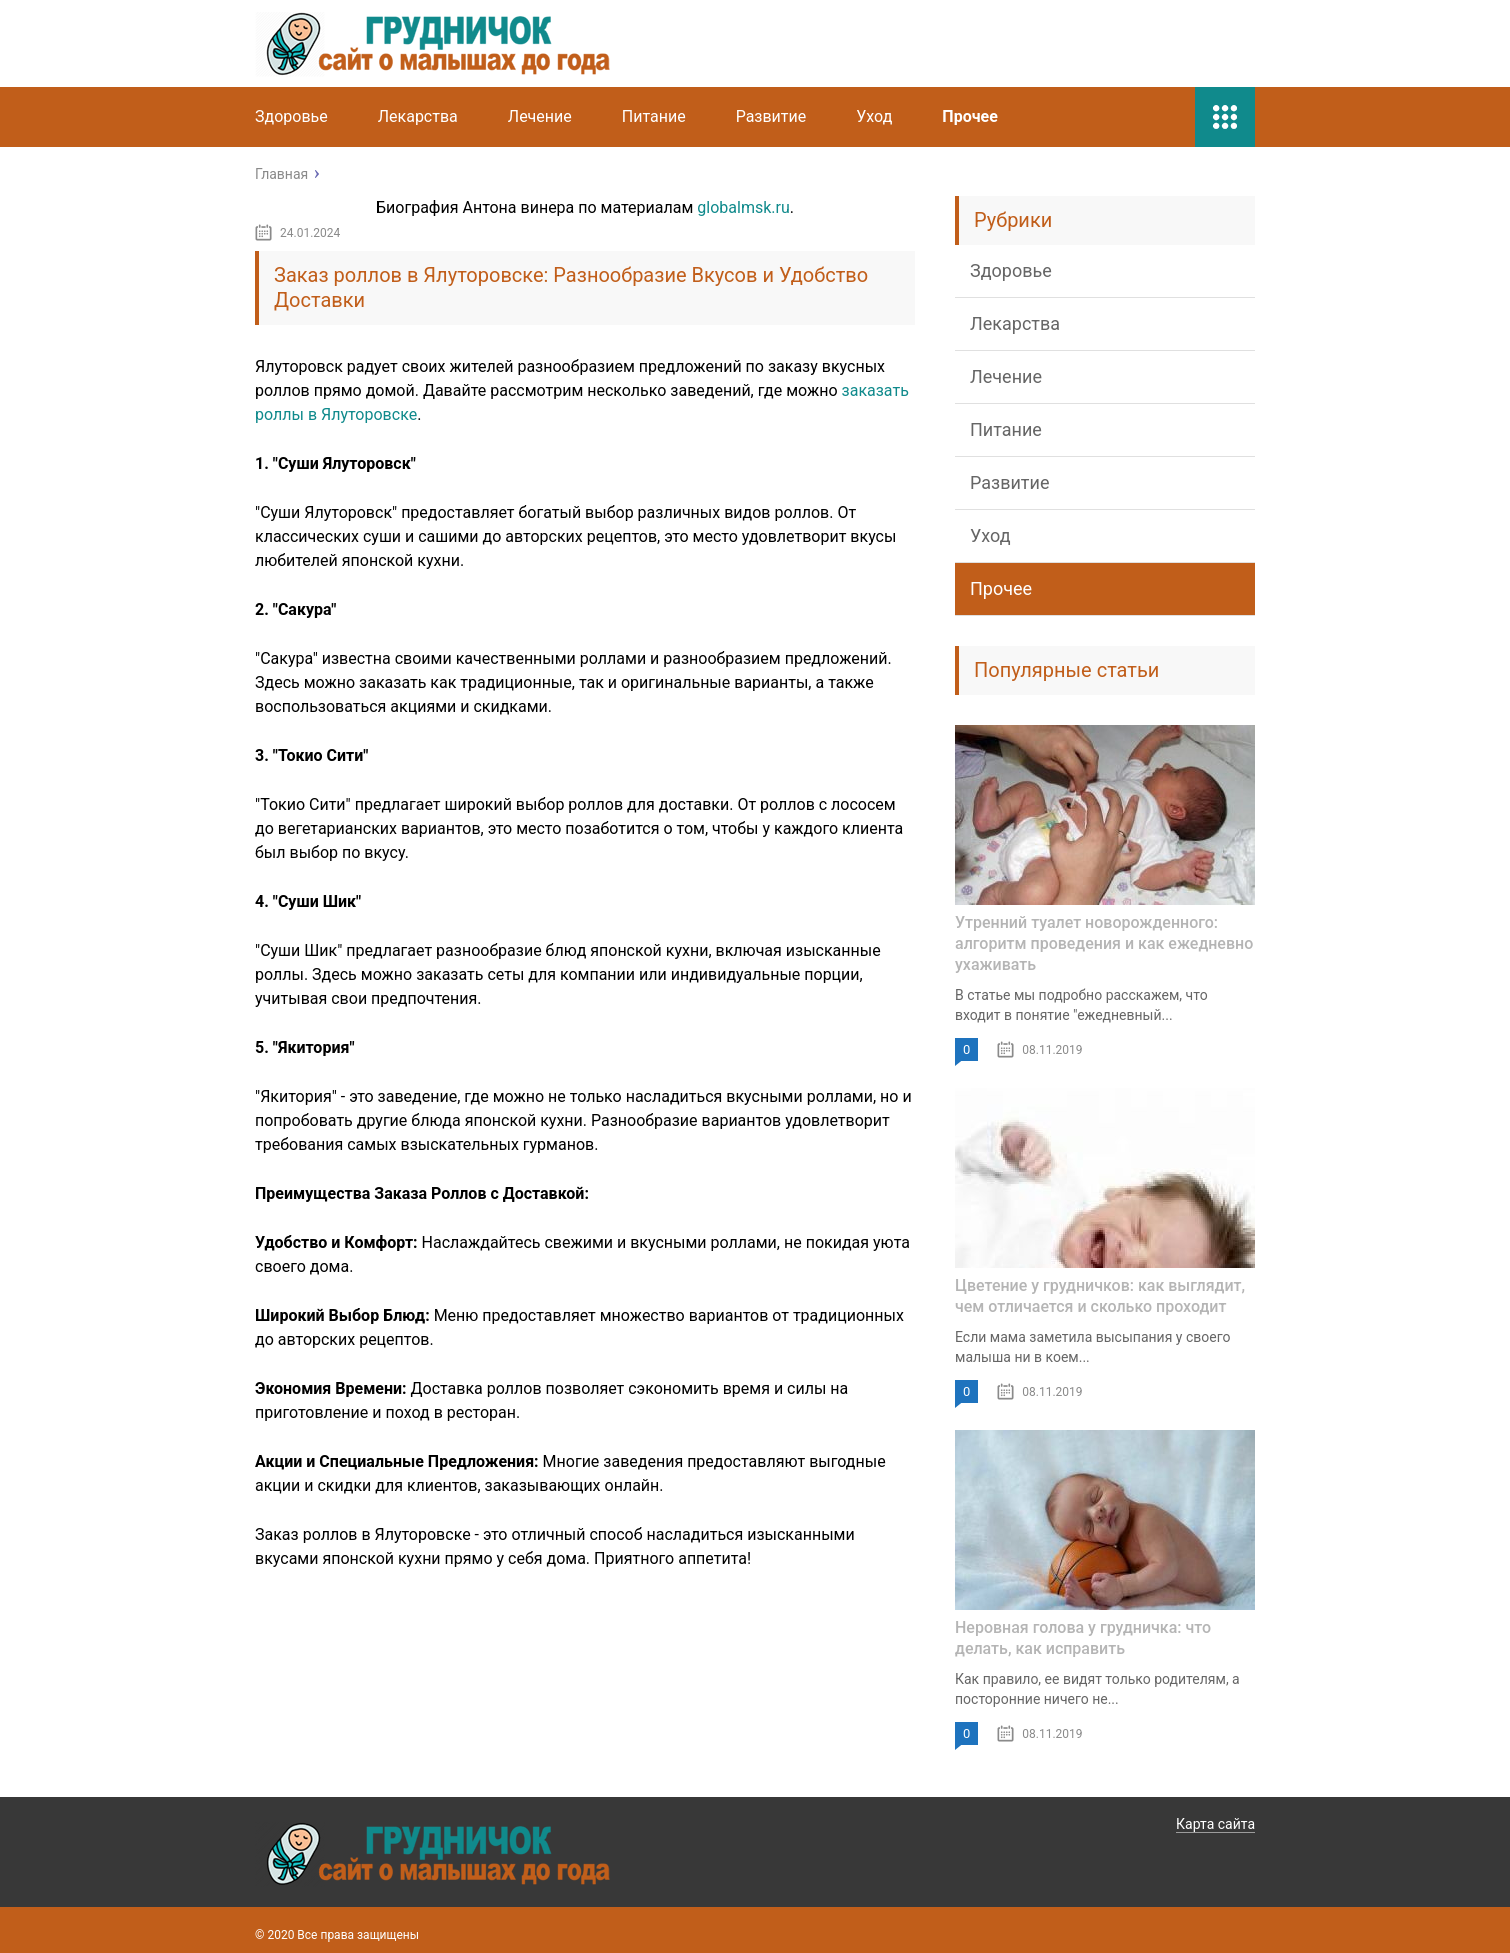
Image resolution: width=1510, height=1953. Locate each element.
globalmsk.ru (743, 207)
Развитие (771, 116)
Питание (654, 116)
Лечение (540, 116)
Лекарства (418, 116)
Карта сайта (1215, 1824)
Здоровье (291, 116)
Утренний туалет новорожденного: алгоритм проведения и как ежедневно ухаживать (1104, 943)
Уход (874, 116)
